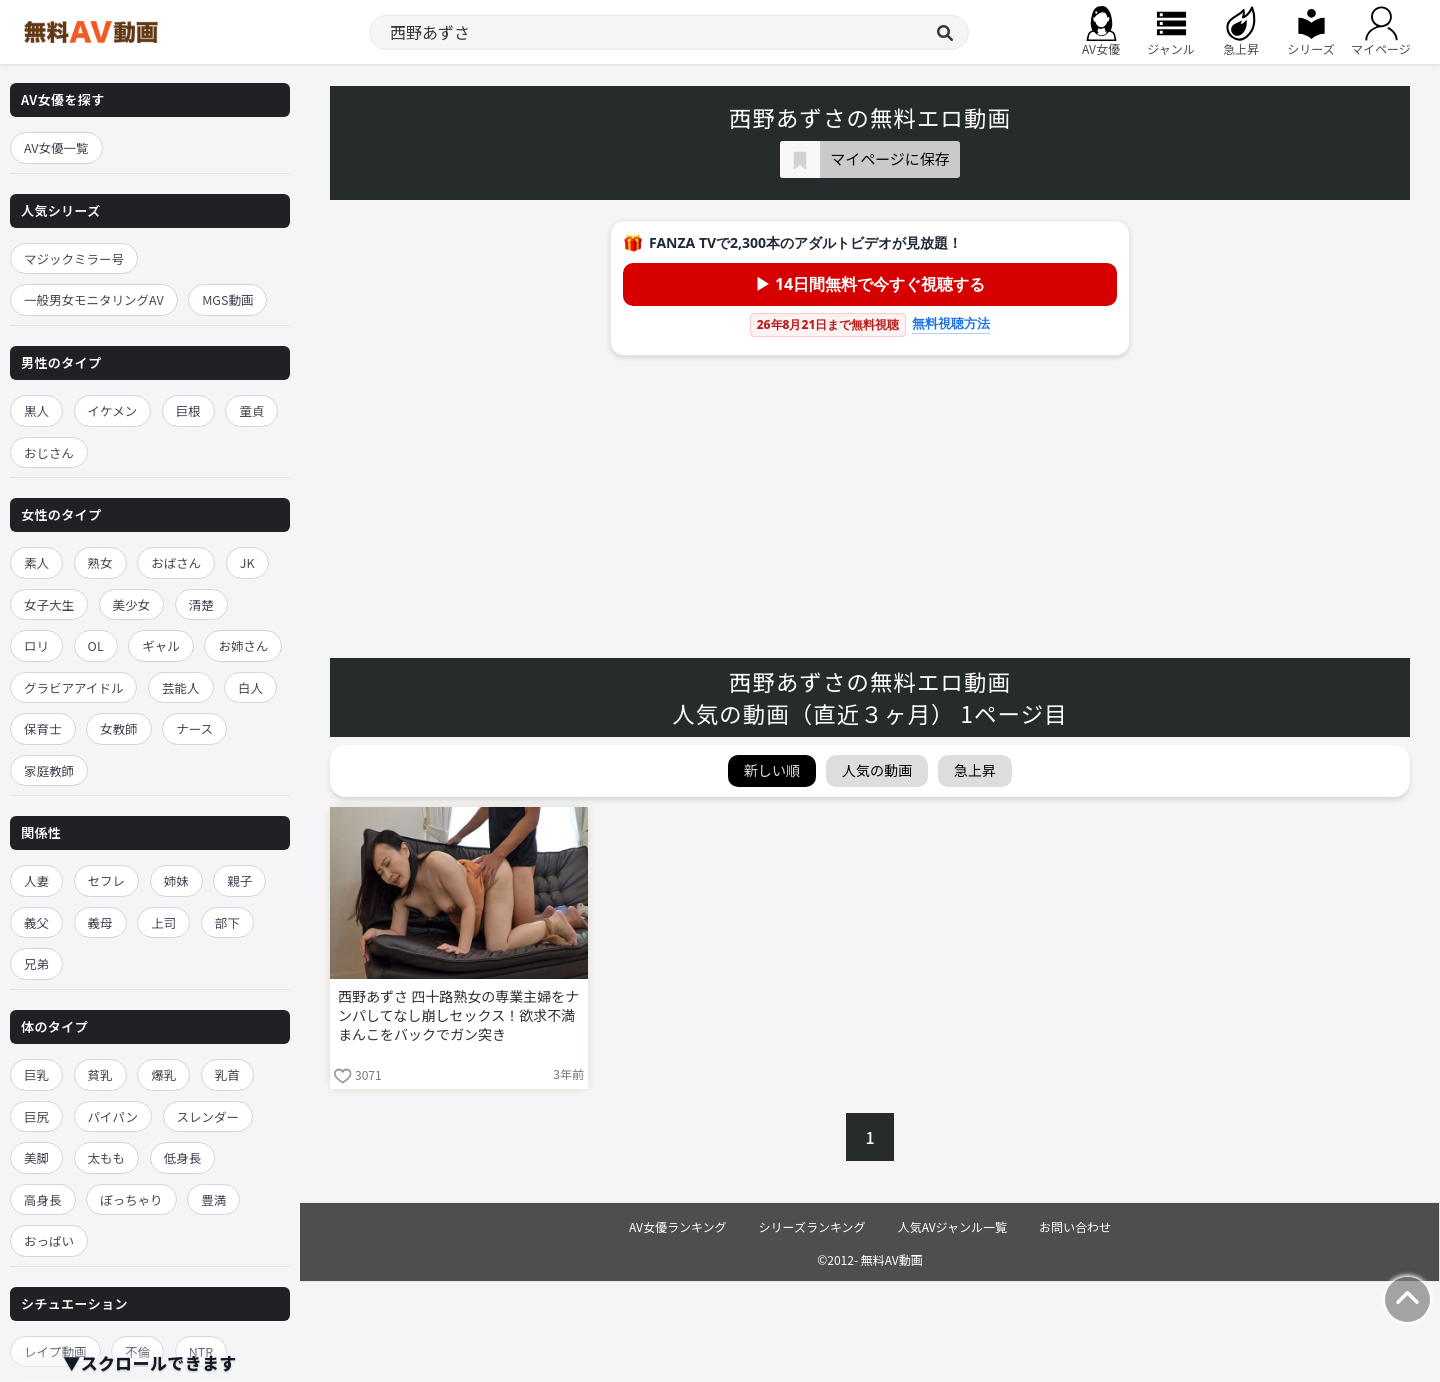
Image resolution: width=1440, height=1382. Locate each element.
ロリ (36, 645)
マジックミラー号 (74, 258)
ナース (194, 728)
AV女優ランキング (678, 1226)
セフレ (107, 880)
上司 (163, 922)
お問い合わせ (1075, 1226)
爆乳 (163, 1074)
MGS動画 (227, 299)
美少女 (132, 604)
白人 (250, 687)
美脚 (36, 1157)
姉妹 (176, 880)
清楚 (201, 604)
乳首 (227, 1074)
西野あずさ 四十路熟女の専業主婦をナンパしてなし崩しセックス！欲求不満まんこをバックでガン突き (458, 1015)
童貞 (251, 410)
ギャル (161, 645)
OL (96, 645)
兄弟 (36, 963)
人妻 (36, 880)
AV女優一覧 (56, 147)
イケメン (113, 410)
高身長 (43, 1199)
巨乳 (36, 1074)
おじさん (49, 452)
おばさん (176, 562)
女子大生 (49, 604)
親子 (239, 880)
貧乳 (100, 1074)
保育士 (43, 728)
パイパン (113, 1116)
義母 (100, 922)
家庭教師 (49, 770)
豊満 (213, 1199)
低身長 (183, 1157)
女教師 (119, 728)
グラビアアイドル (73, 687)
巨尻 (36, 1116)
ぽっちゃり (131, 1199)
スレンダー (208, 1116)
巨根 (188, 410)
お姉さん (243, 645)
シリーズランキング (812, 1226)
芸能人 (181, 687)
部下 (227, 922)
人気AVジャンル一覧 (952, 1226)
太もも (107, 1157)
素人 (36, 562)
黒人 (36, 410)
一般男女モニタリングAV (94, 299)
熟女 (100, 562)
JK (247, 562)
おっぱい (49, 1240)
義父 (36, 922)
